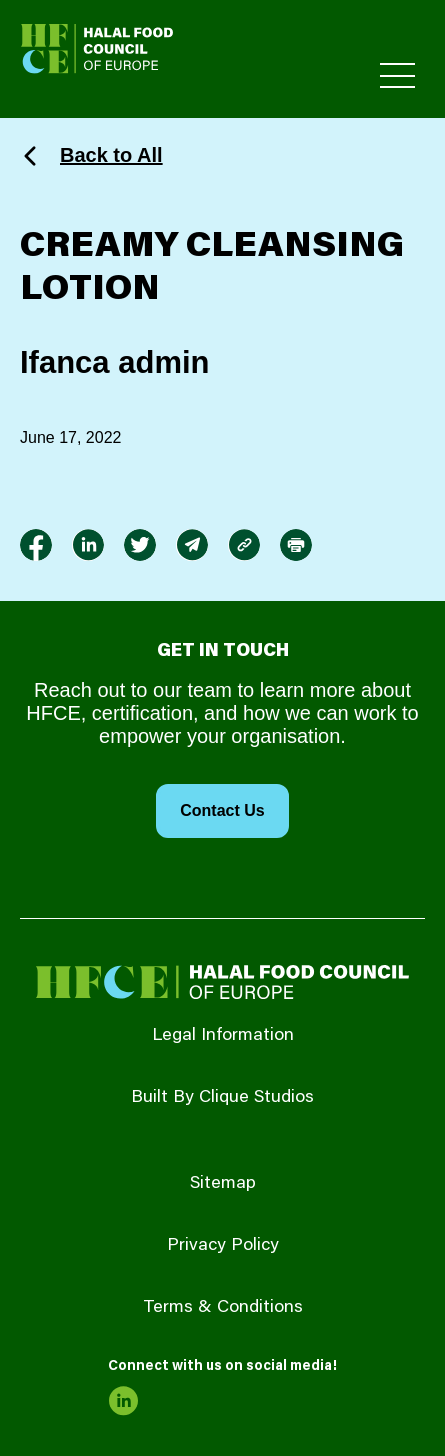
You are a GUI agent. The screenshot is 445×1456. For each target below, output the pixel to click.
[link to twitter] (140, 545)
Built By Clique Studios (222, 1098)
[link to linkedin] (88, 545)
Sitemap (223, 1184)
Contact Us (222, 810)
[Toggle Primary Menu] (397, 75)
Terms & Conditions (223, 1308)
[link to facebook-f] (36, 545)
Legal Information (223, 1036)
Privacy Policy (223, 1246)
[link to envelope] (192, 545)
